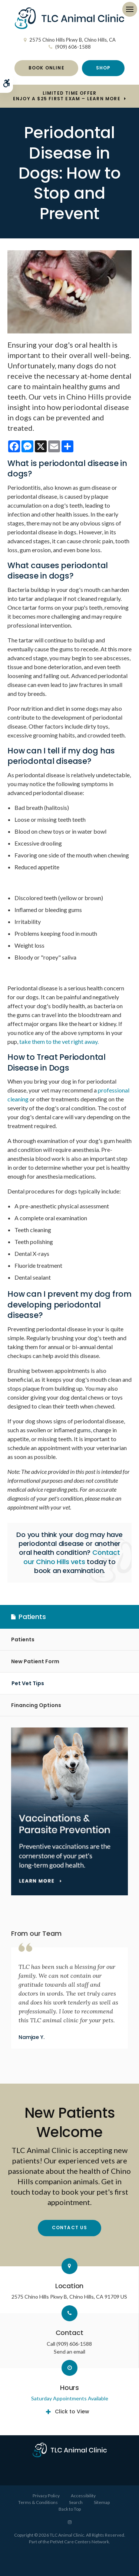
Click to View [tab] (72, 2411)
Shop (103, 68)
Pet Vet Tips (27, 1683)
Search (76, 2502)
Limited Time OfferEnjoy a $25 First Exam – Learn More (66, 96)
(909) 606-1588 (73, 47)
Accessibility (83, 2495)
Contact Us (69, 2227)
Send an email (69, 2351)
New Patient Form (35, 1661)
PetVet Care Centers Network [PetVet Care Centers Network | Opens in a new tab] (79, 2541)
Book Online (46, 68)
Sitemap (102, 2502)
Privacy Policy (46, 2495)
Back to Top (70, 2509)
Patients (22, 1639)
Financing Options (36, 1705)
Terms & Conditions (38, 2502)
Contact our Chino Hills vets (71, 1557)
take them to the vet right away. (59, 1041)
